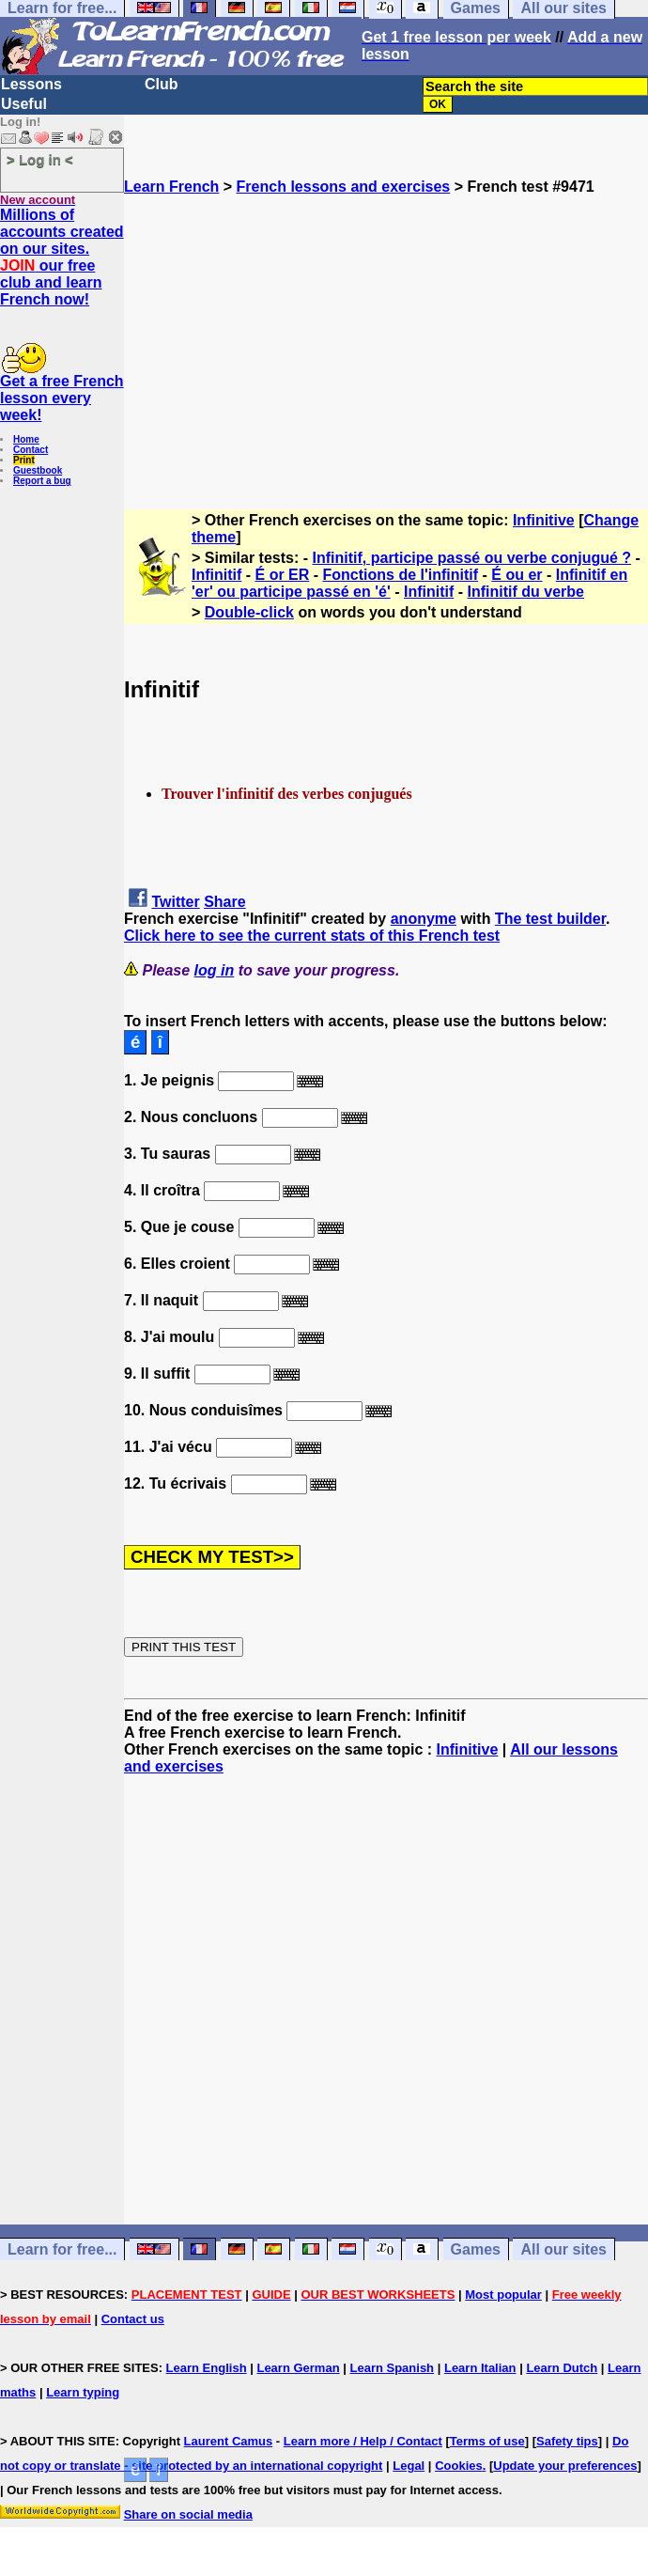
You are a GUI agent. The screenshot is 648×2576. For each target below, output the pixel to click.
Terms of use (487, 2441)
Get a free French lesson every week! (62, 398)
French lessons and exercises (344, 187)
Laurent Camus (228, 2441)
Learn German (297, 2368)
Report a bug (42, 481)
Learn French (171, 187)
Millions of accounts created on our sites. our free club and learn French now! (62, 257)
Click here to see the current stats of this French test (312, 936)
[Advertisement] (386, 327)
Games (476, 2249)
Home (26, 439)
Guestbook (37, 470)
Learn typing (82, 2392)
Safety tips (567, 2441)
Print (24, 460)
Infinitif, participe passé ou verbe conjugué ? (472, 558)
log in (214, 970)
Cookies (459, 2466)
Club (161, 84)
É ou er (516, 575)
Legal (408, 2466)
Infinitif (216, 575)
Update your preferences (565, 2466)
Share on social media (188, 2514)
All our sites (563, 2249)
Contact (30, 450)
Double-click (249, 612)
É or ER (282, 575)
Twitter (175, 902)
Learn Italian (480, 2368)
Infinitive (544, 520)
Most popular (503, 2294)
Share (224, 902)
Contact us (132, 2319)
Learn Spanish (391, 2368)
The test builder (550, 919)
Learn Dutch (561, 2368)
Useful (24, 104)
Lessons (31, 84)
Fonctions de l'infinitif (401, 575)
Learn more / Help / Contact (363, 2441)
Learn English (206, 2368)
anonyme (423, 919)
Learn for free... (62, 2249)
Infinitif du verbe (526, 592)
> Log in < (40, 159)
